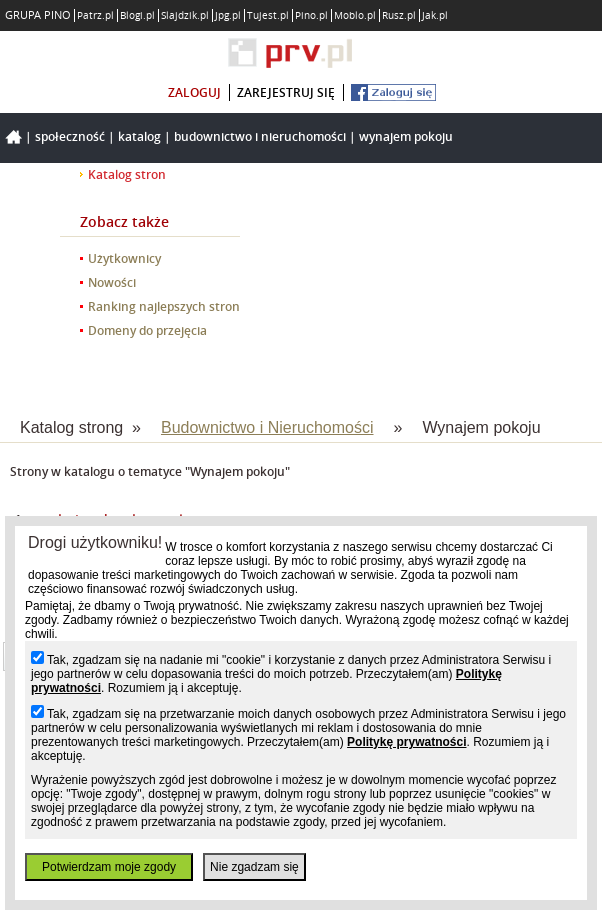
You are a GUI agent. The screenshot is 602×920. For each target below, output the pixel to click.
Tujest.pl (268, 15)
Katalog (139, 136)
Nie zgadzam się (254, 867)
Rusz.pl (399, 15)
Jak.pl (435, 15)
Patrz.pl (95, 15)
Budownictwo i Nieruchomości (260, 136)
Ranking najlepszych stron (164, 306)
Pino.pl (311, 15)
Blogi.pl (137, 15)
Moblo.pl (355, 15)
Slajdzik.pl (185, 15)
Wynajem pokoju (406, 136)
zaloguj (194, 92)
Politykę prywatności (406, 742)
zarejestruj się (286, 92)
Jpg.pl (228, 15)
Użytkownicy (124, 258)
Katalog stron (127, 174)
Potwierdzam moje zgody (109, 867)
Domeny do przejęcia (147, 330)
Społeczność (70, 136)
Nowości (112, 282)
